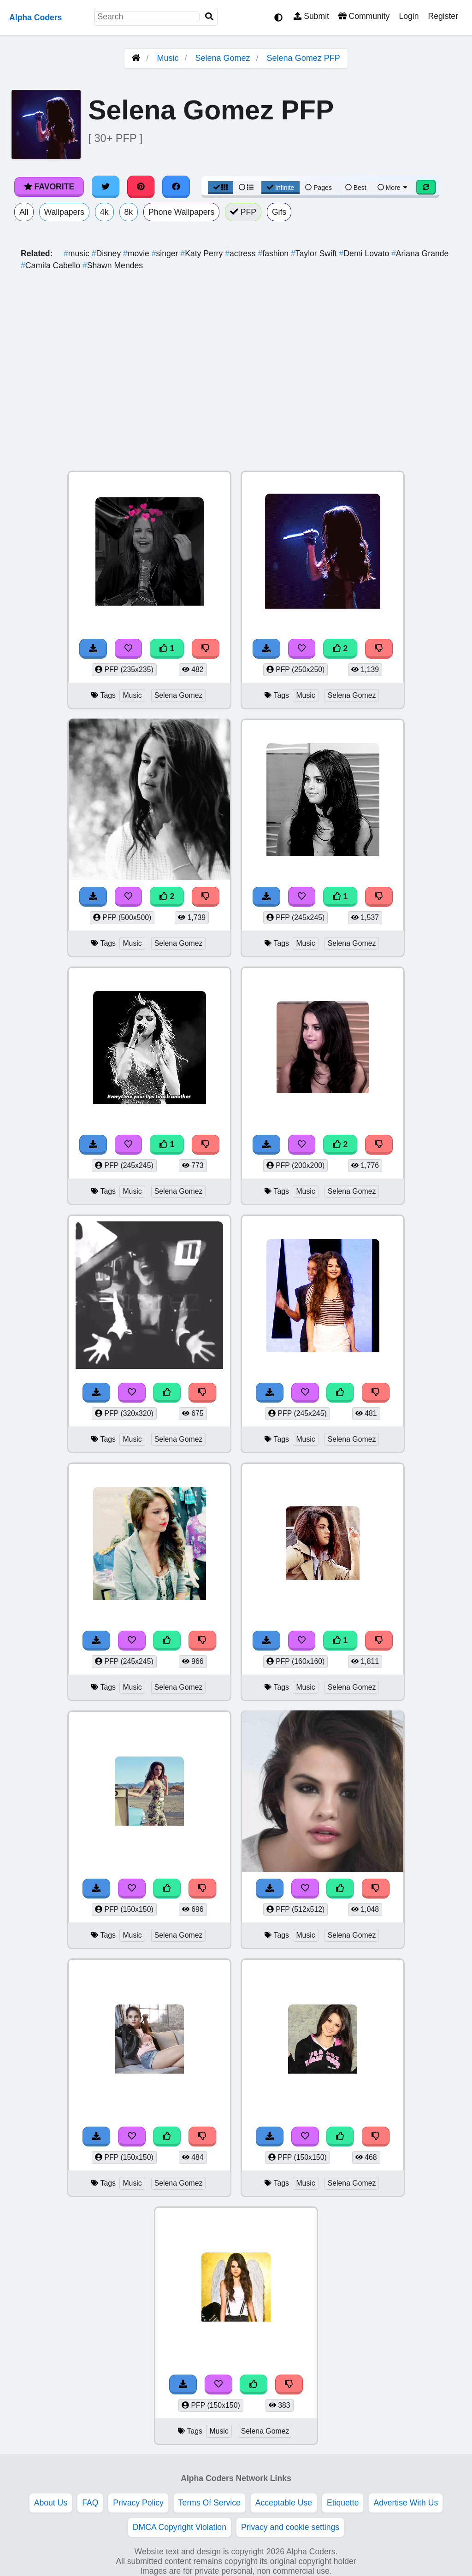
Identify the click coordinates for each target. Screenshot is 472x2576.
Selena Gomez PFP (303, 58)
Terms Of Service (209, 2502)
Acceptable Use (283, 2502)
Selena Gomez (222, 58)
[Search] (209, 16)
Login (409, 16)
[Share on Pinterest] (141, 187)
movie (137, 253)
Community (363, 16)
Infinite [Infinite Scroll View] (280, 187)
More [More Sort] (393, 187)
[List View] (246, 187)
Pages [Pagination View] (318, 187)
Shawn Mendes (113, 265)
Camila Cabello (52, 265)
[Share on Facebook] (176, 187)
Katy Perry (202, 253)
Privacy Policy (138, 2502)
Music (167, 58)
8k (128, 212)
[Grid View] (221, 187)
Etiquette (343, 2502)
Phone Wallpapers (181, 212)
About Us (50, 2502)
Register (443, 16)
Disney (107, 253)
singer (166, 253)
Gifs (279, 212)
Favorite (49, 186)
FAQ (90, 2502)
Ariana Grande (419, 253)
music (78, 253)
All (24, 212)
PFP (243, 212)
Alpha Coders (35, 17)
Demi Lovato (365, 253)
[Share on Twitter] (105, 187)
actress (241, 253)
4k (104, 212)
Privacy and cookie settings (290, 2527)
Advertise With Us (405, 2502)
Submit (311, 16)
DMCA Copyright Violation (179, 2527)
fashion (274, 253)
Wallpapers (64, 212)
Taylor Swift (315, 253)
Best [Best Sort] (355, 187)
